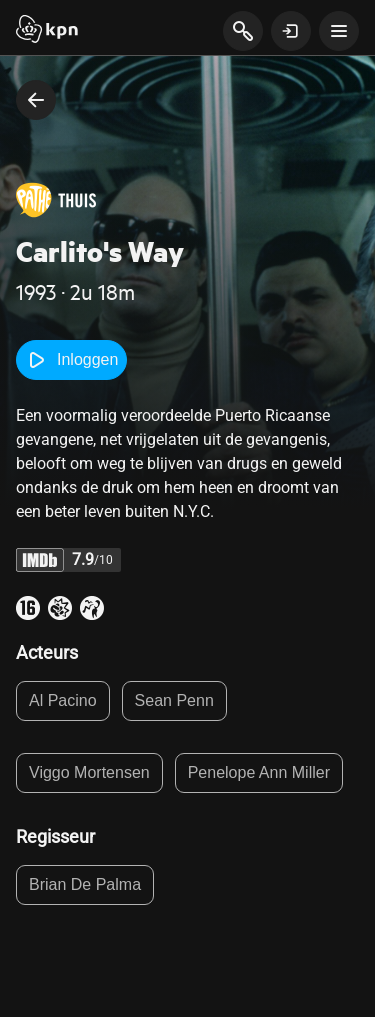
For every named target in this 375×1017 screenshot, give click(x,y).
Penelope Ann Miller (259, 772)
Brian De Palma (85, 884)
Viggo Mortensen (89, 772)
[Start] (47, 31)
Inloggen (71, 360)
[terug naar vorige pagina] (36, 100)
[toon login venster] (291, 31)
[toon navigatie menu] (339, 31)
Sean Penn (174, 700)
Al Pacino (63, 700)
